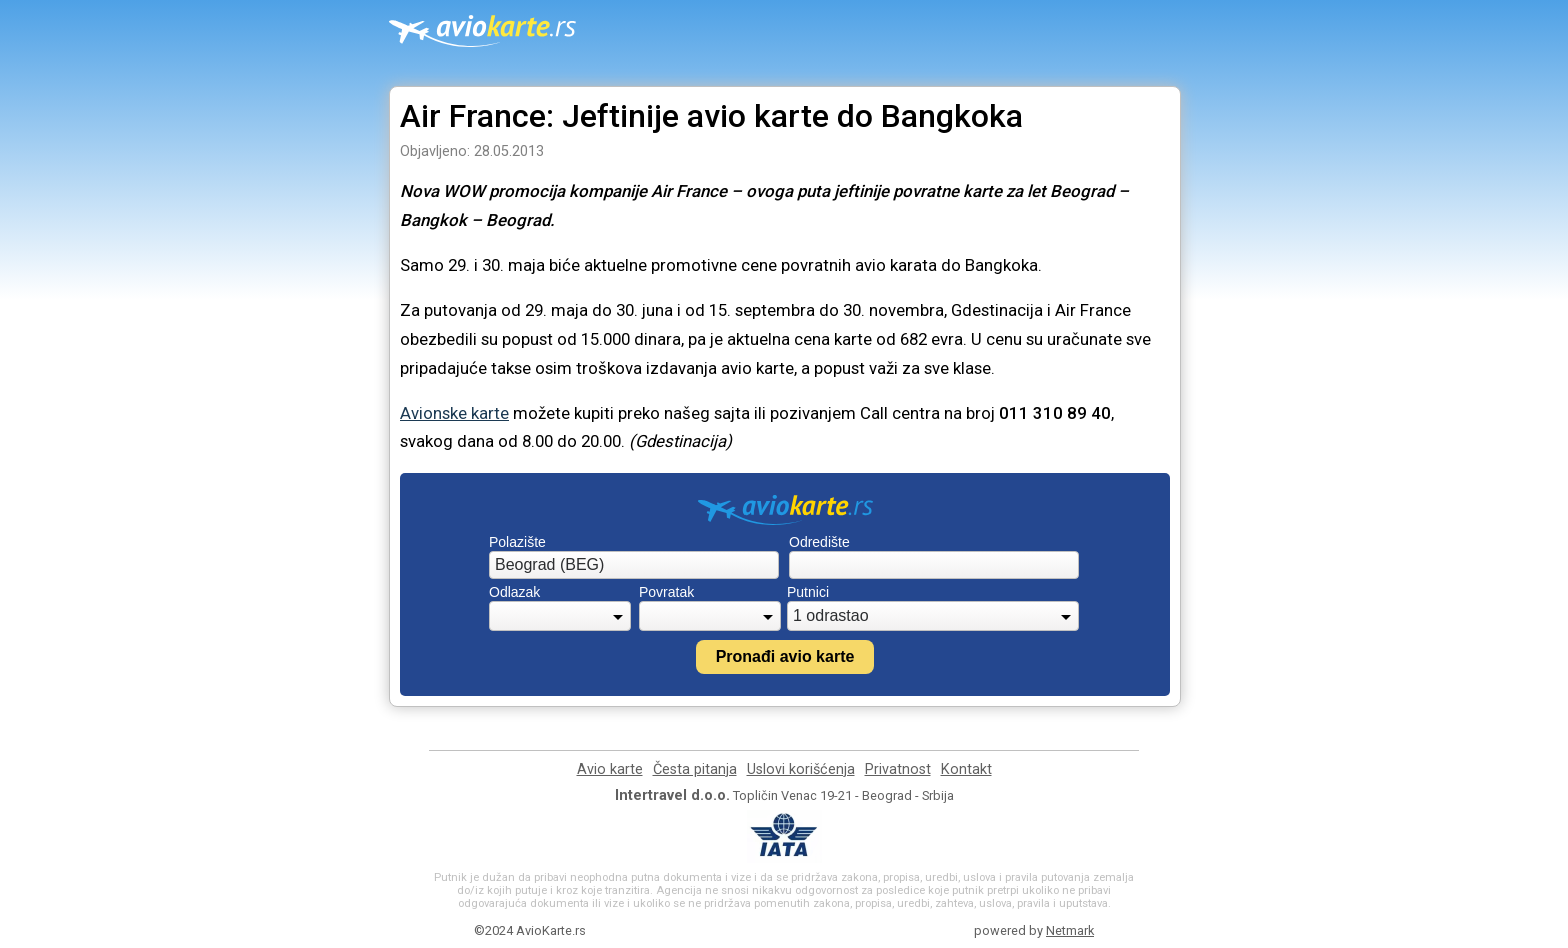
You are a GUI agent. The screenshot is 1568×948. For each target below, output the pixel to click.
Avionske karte (454, 413)
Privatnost (898, 769)
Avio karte (610, 769)
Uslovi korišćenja (801, 769)
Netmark (1070, 930)
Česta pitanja (695, 769)
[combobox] (634, 565)
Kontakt (966, 769)
